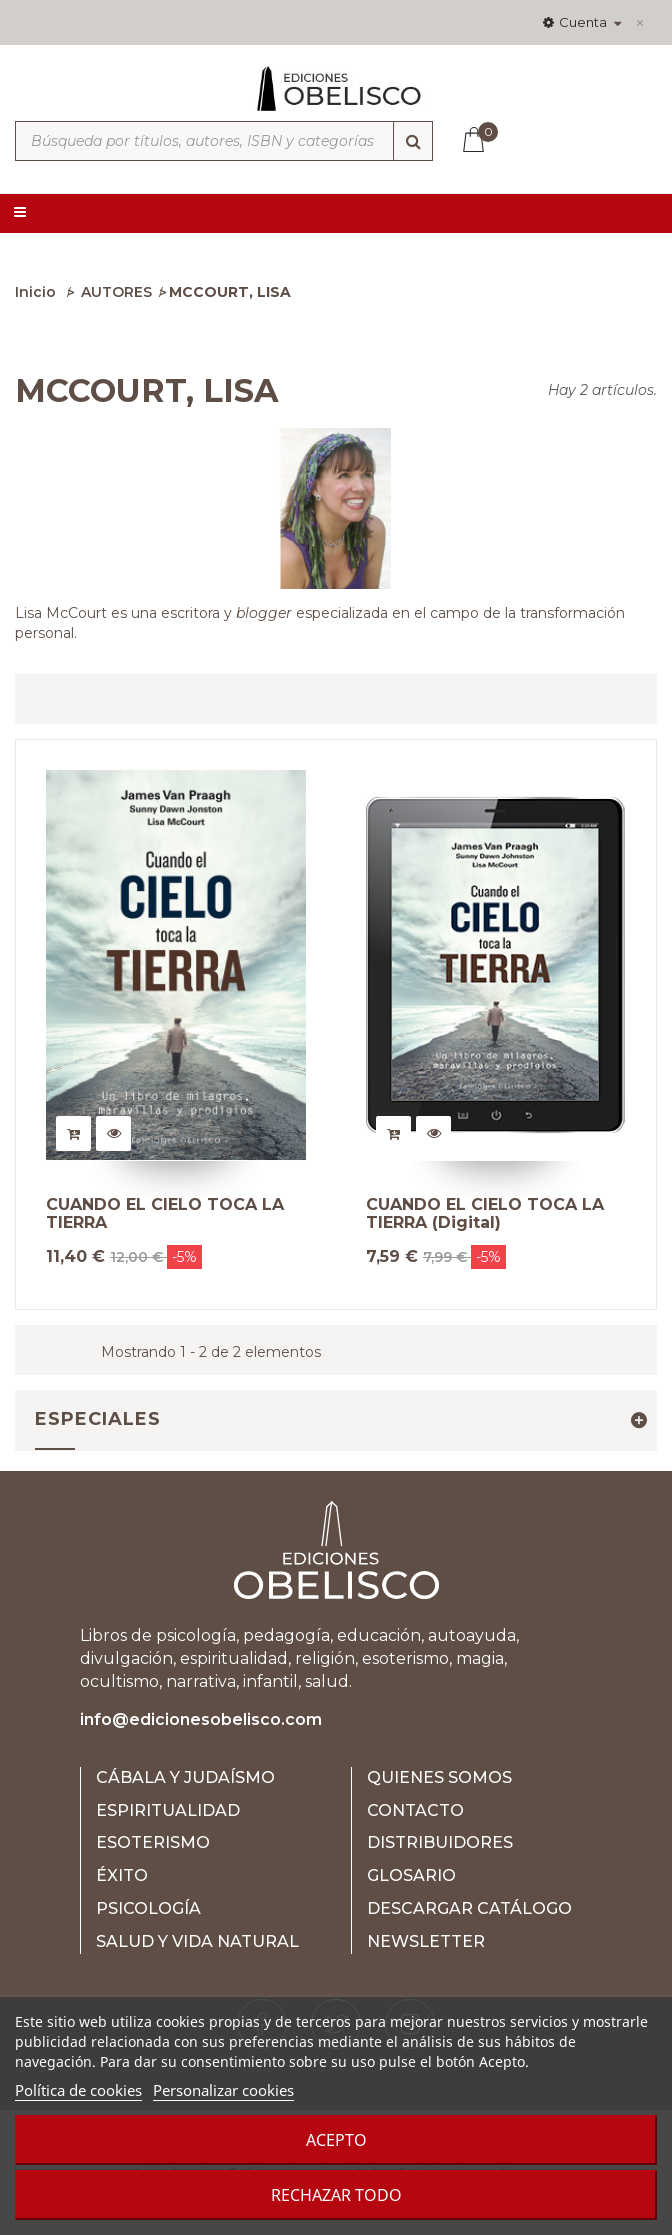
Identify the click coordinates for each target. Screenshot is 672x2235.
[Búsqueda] (413, 141)
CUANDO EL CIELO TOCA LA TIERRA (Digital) (485, 1213)
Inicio (35, 292)
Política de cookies (78, 2090)
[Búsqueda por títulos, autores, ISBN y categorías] (224, 141)
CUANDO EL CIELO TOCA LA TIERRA (165, 1213)
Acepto (336, 2140)
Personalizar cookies (223, 2090)
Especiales (98, 1419)
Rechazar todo (336, 2195)
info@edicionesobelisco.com (201, 1719)
